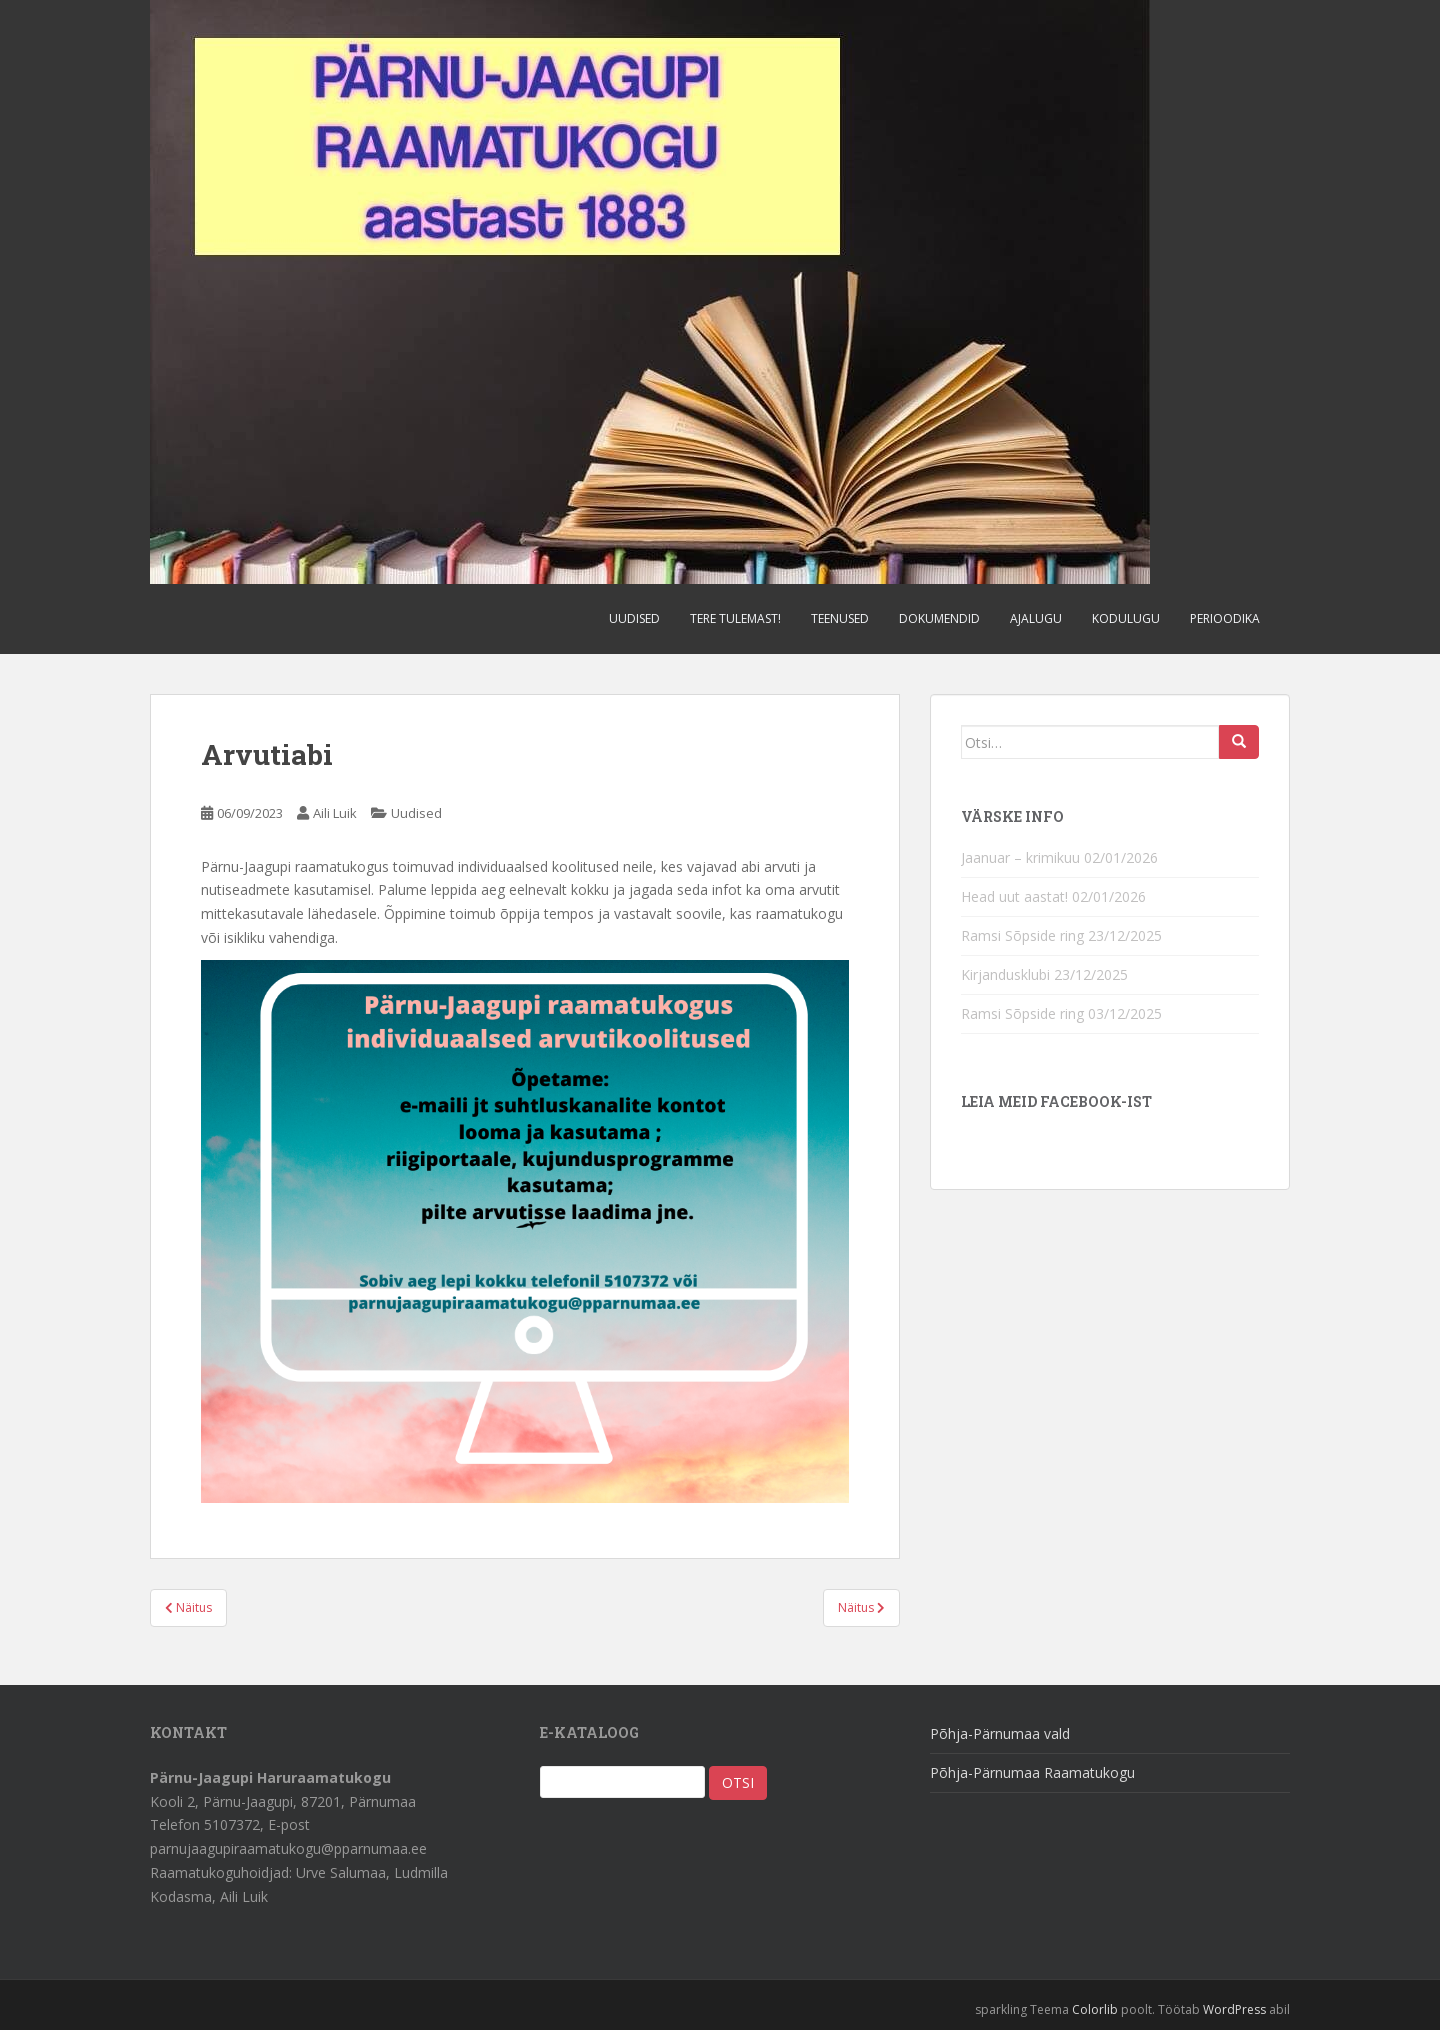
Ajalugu (1036, 618)
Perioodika (1225, 618)
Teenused (840, 618)
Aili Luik (335, 813)
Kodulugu (1126, 618)
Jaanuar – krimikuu (1020, 857)
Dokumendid (939, 618)
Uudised (634, 618)
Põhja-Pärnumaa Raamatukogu (1032, 1772)
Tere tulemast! (735, 618)
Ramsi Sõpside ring (1022, 935)
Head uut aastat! (1014, 896)
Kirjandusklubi (1005, 974)
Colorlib (1095, 2009)
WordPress (1234, 2009)
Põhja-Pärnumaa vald (1000, 1733)
